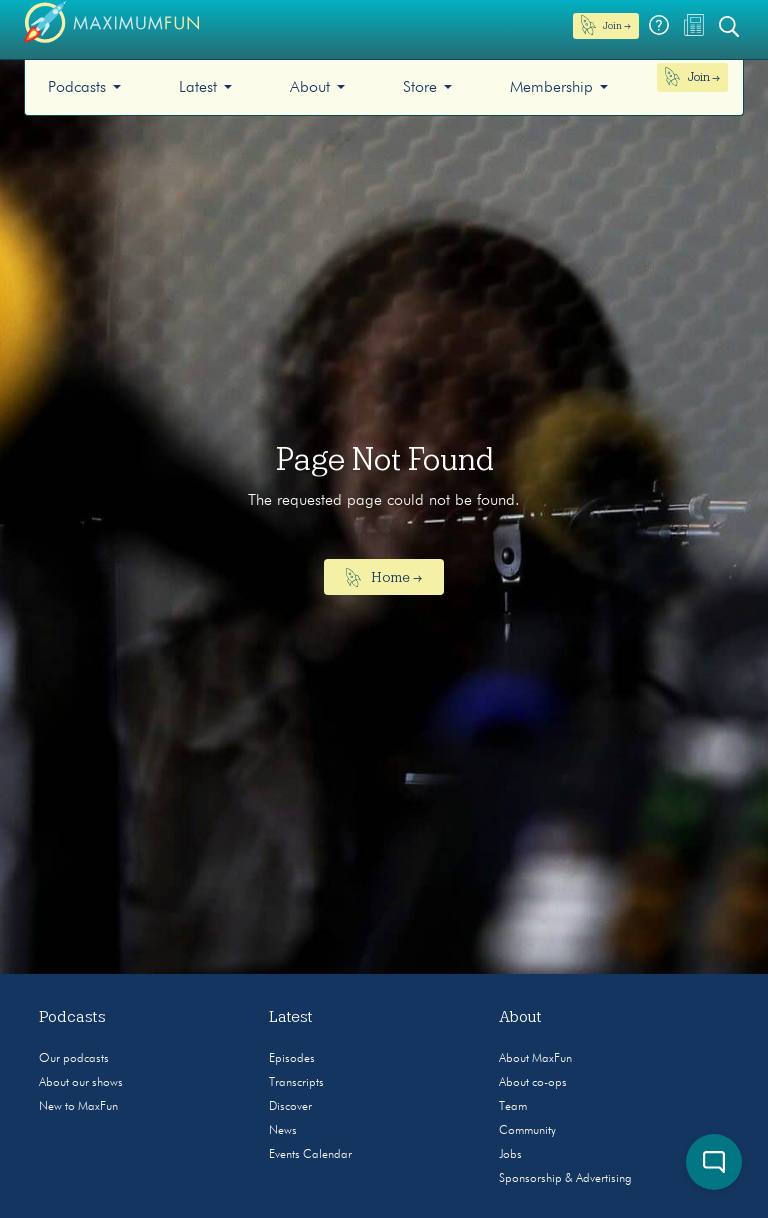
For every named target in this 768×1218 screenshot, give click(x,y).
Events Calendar (310, 1155)
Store (420, 88)
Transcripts (296, 1083)
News (283, 1131)
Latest (198, 88)
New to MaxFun (78, 1107)
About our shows (81, 1083)
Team (513, 1107)
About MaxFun (535, 1059)
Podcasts (77, 88)
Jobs (510, 1155)
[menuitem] (84, 87)
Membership (551, 88)
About (310, 88)
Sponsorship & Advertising (565, 1179)
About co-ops (533, 1083)
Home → (384, 578)
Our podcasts (74, 1059)
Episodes (292, 1059)
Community (527, 1131)
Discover (290, 1107)
